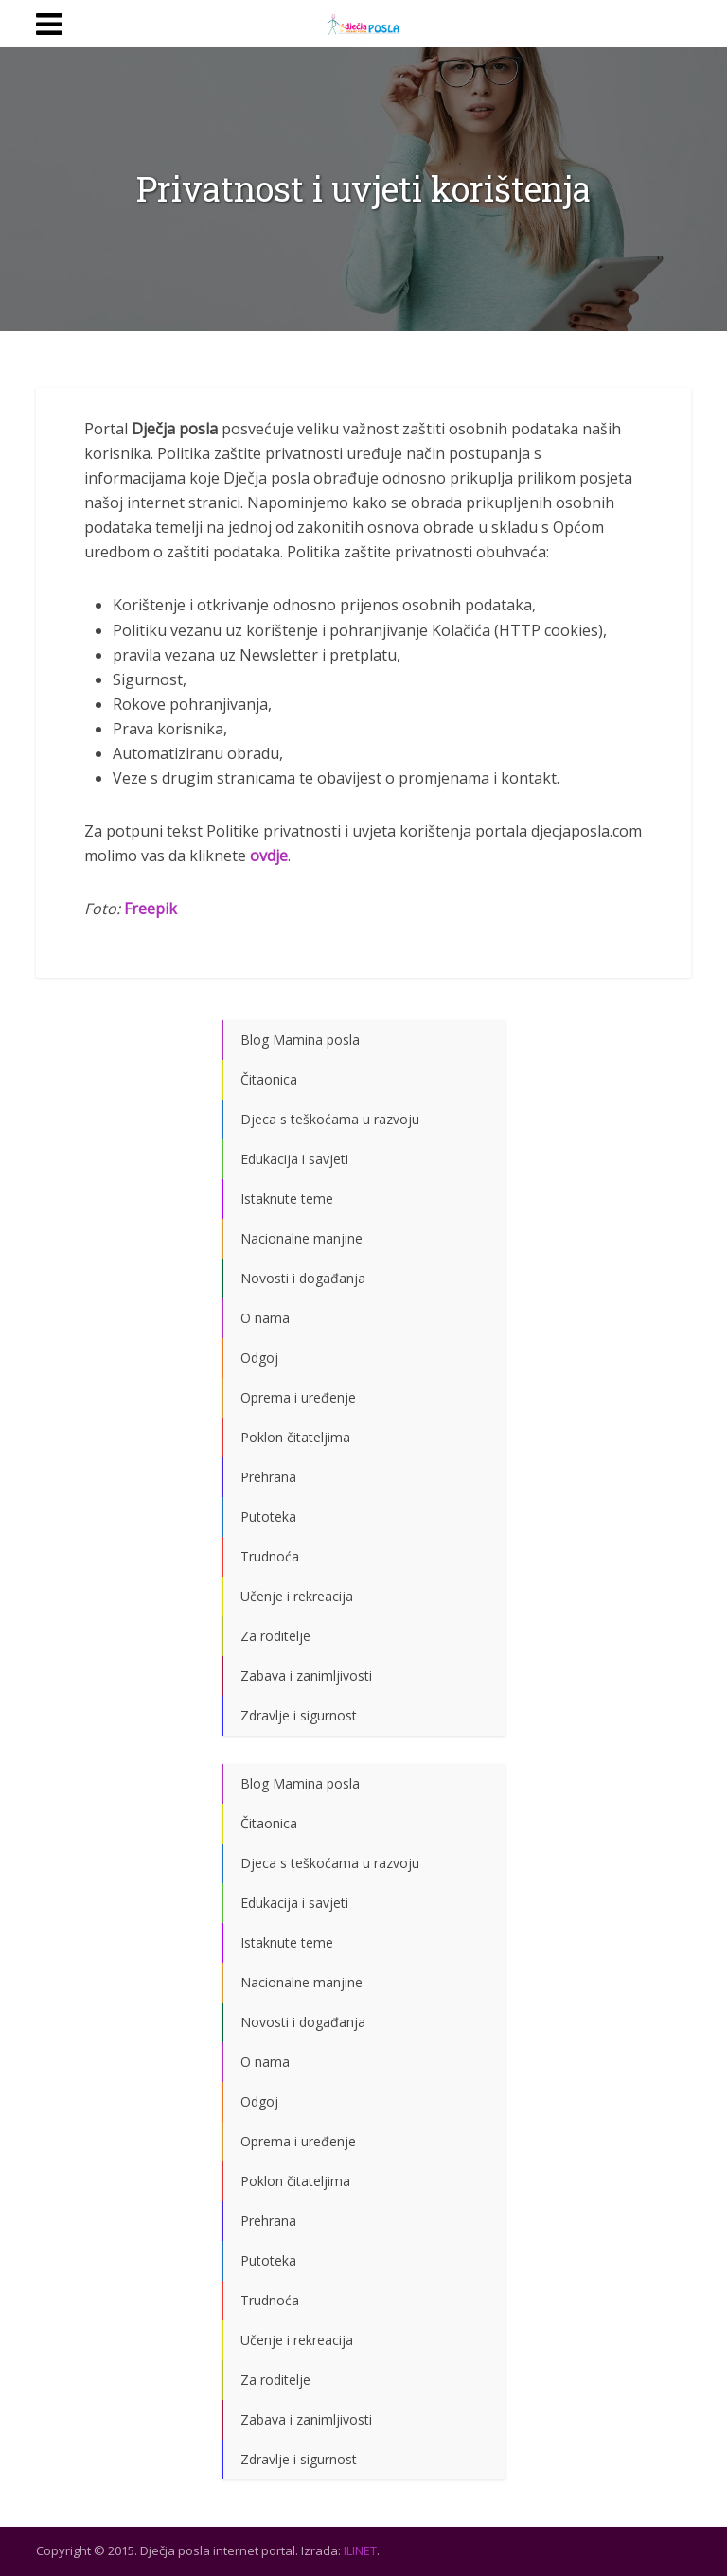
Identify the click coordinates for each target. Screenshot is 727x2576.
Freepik (150, 908)
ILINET (360, 2550)
